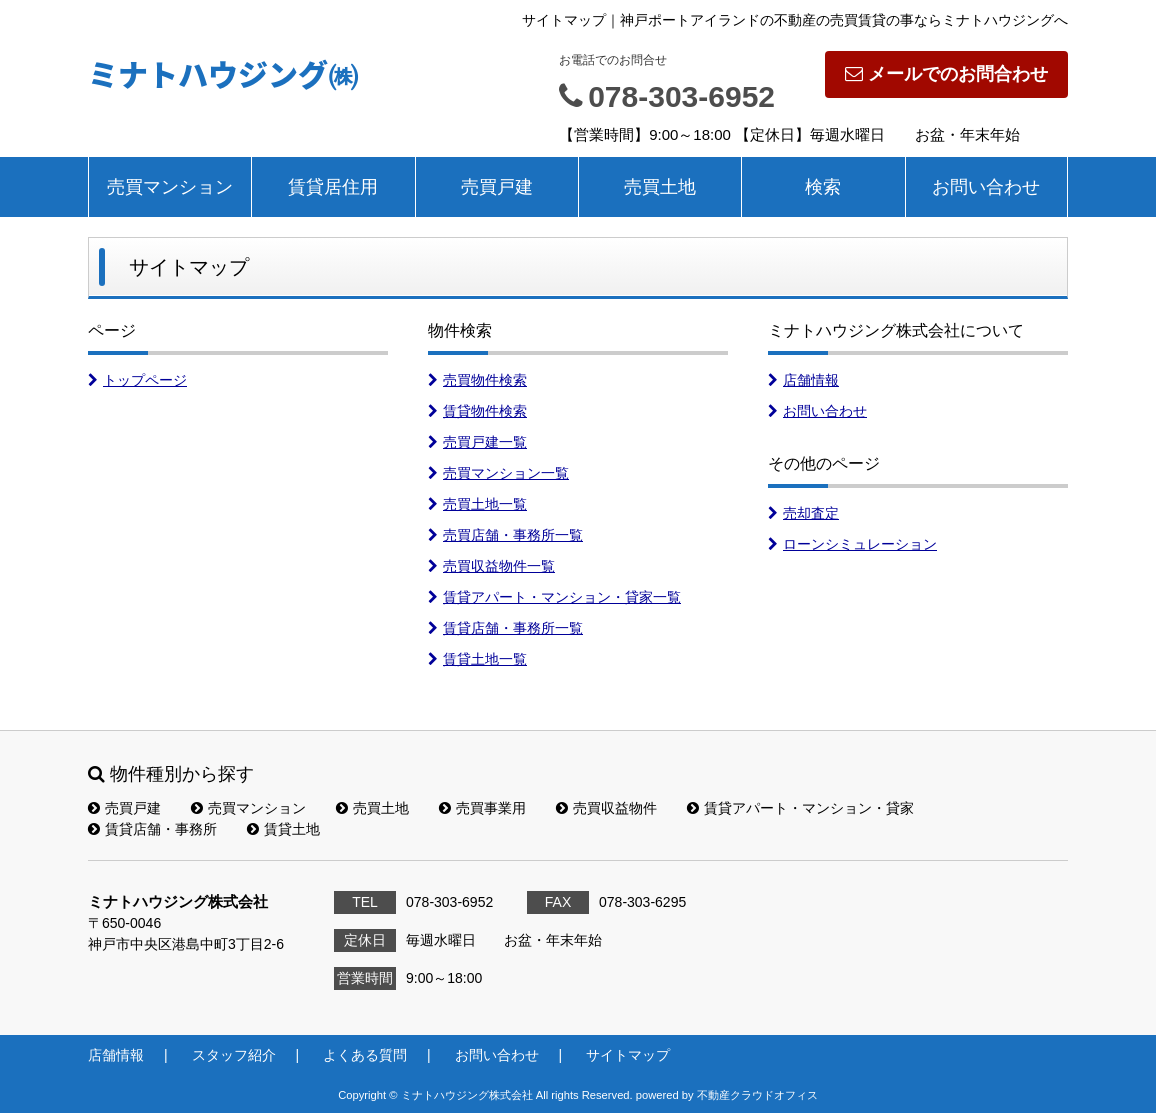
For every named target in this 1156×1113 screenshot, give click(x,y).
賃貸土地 (283, 829)
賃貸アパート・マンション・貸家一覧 (554, 597)
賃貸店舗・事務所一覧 (505, 628)
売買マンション (170, 187)
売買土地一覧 (477, 504)
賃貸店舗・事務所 (152, 829)
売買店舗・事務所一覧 (505, 535)
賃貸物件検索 (477, 411)
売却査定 (803, 513)
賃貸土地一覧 (477, 659)
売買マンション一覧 (498, 473)
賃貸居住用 (333, 187)
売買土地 (660, 187)
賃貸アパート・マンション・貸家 (800, 808)
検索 (823, 187)
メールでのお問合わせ (946, 74)
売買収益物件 (606, 808)
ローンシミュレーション (852, 544)
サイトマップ (628, 1055)
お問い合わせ (986, 187)
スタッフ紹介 (234, 1055)
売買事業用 (482, 808)
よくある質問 (365, 1055)
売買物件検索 (477, 380)
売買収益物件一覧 (491, 566)
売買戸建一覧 (477, 442)
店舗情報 (803, 380)
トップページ (137, 380)
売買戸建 (497, 187)
